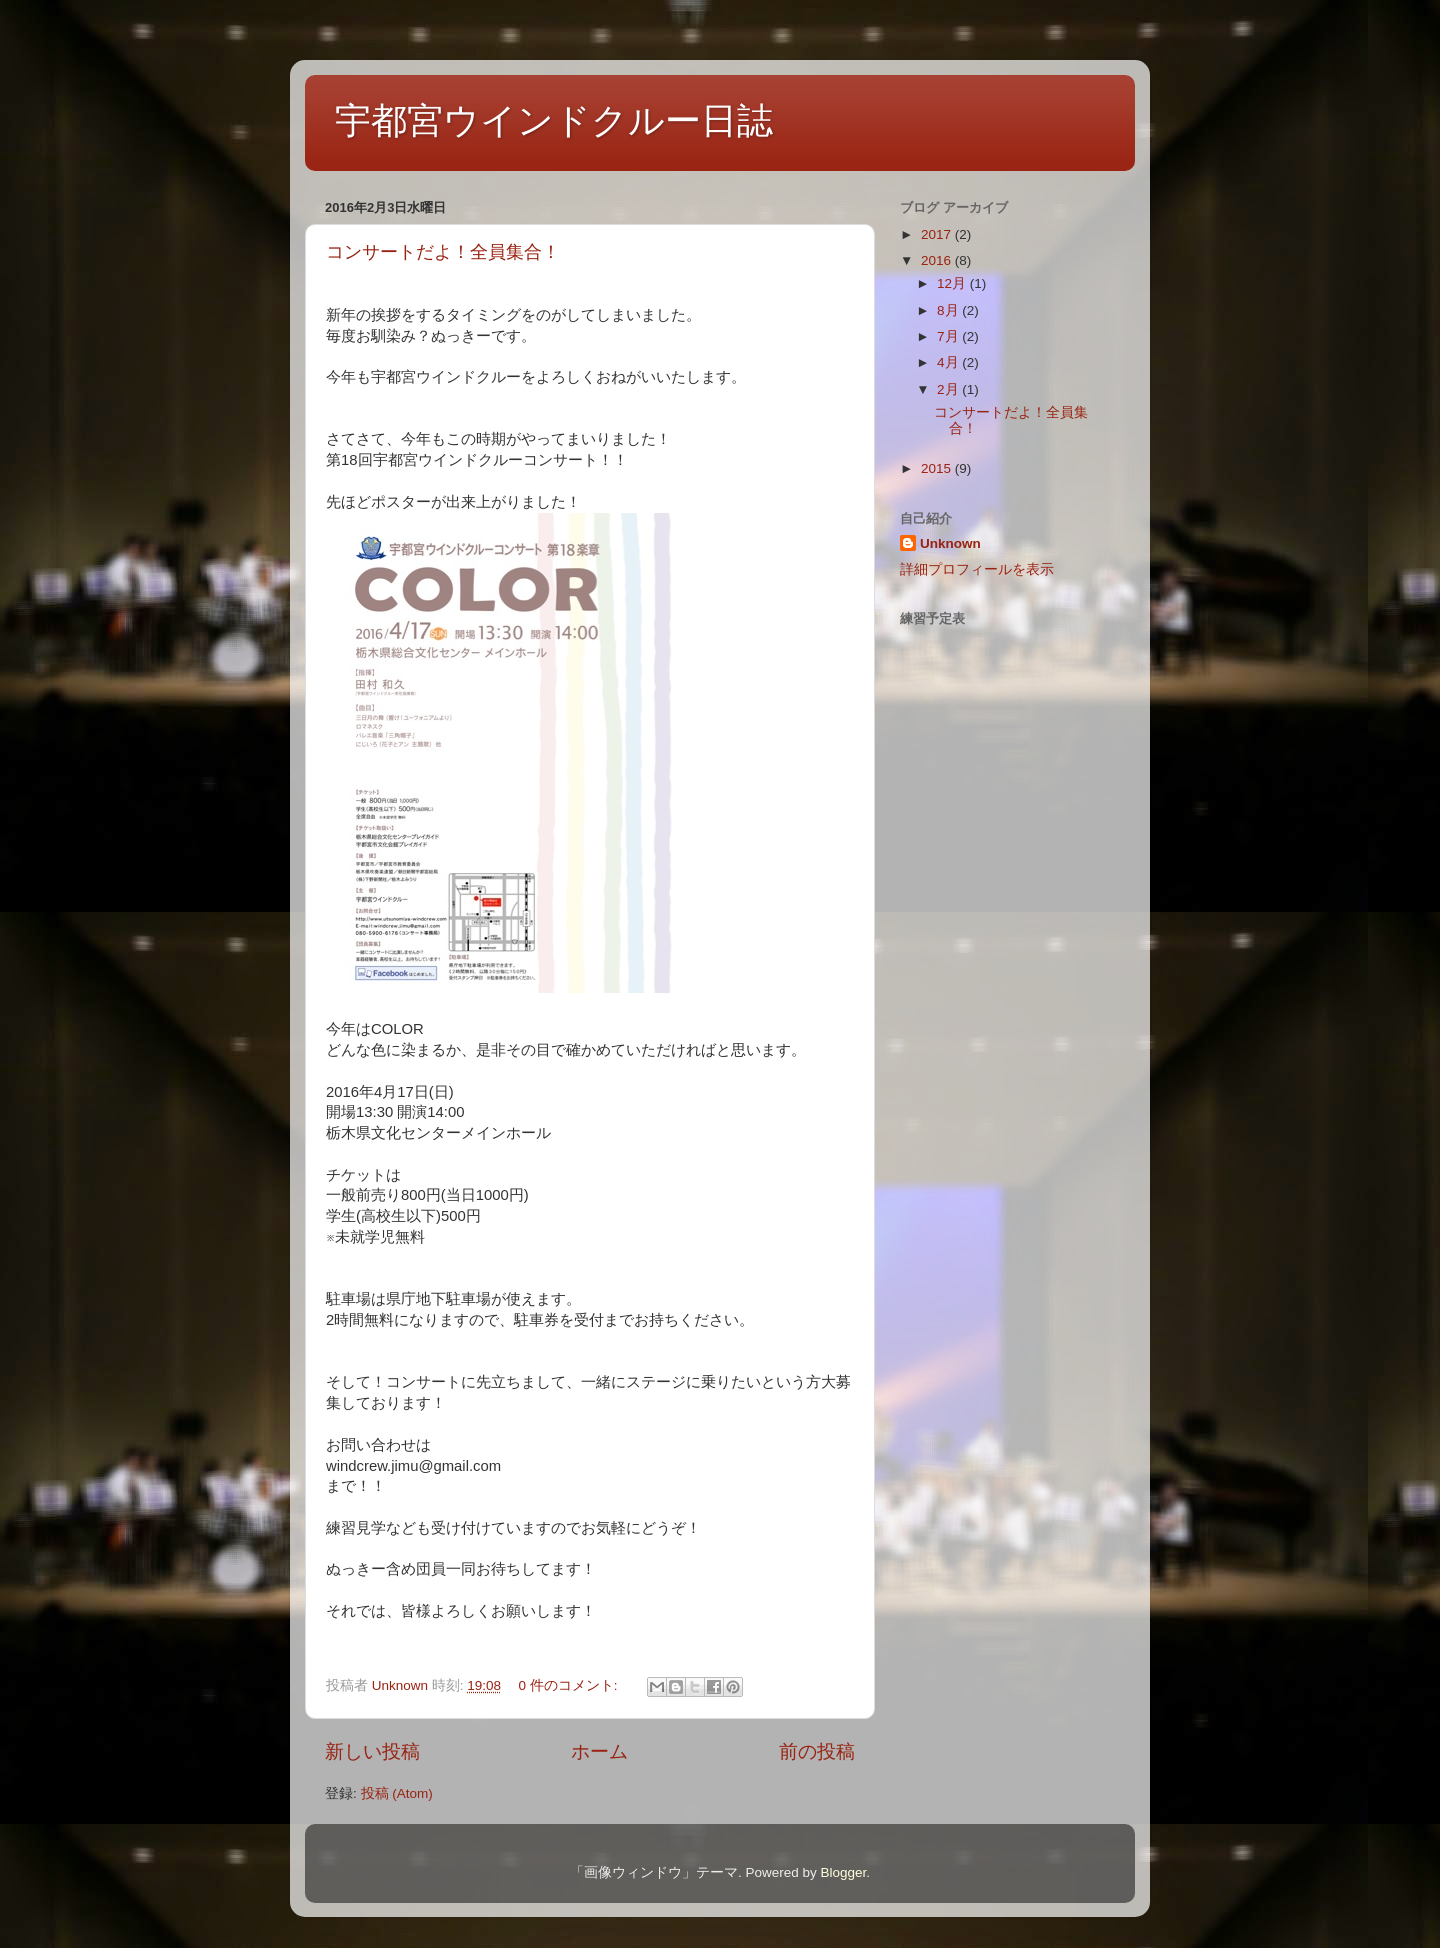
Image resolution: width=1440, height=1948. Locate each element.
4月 (949, 362)
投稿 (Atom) (397, 1793)
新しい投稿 (372, 1751)
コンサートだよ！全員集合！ (443, 252)
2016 (938, 260)
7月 (949, 336)
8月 (949, 310)
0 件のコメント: (569, 1685)
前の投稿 (817, 1751)
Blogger (843, 1872)
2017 (938, 234)
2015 (938, 468)
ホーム (599, 1751)
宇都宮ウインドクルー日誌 (554, 120)
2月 (949, 389)
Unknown (950, 543)
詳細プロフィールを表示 (977, 569)
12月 (953, 283)
